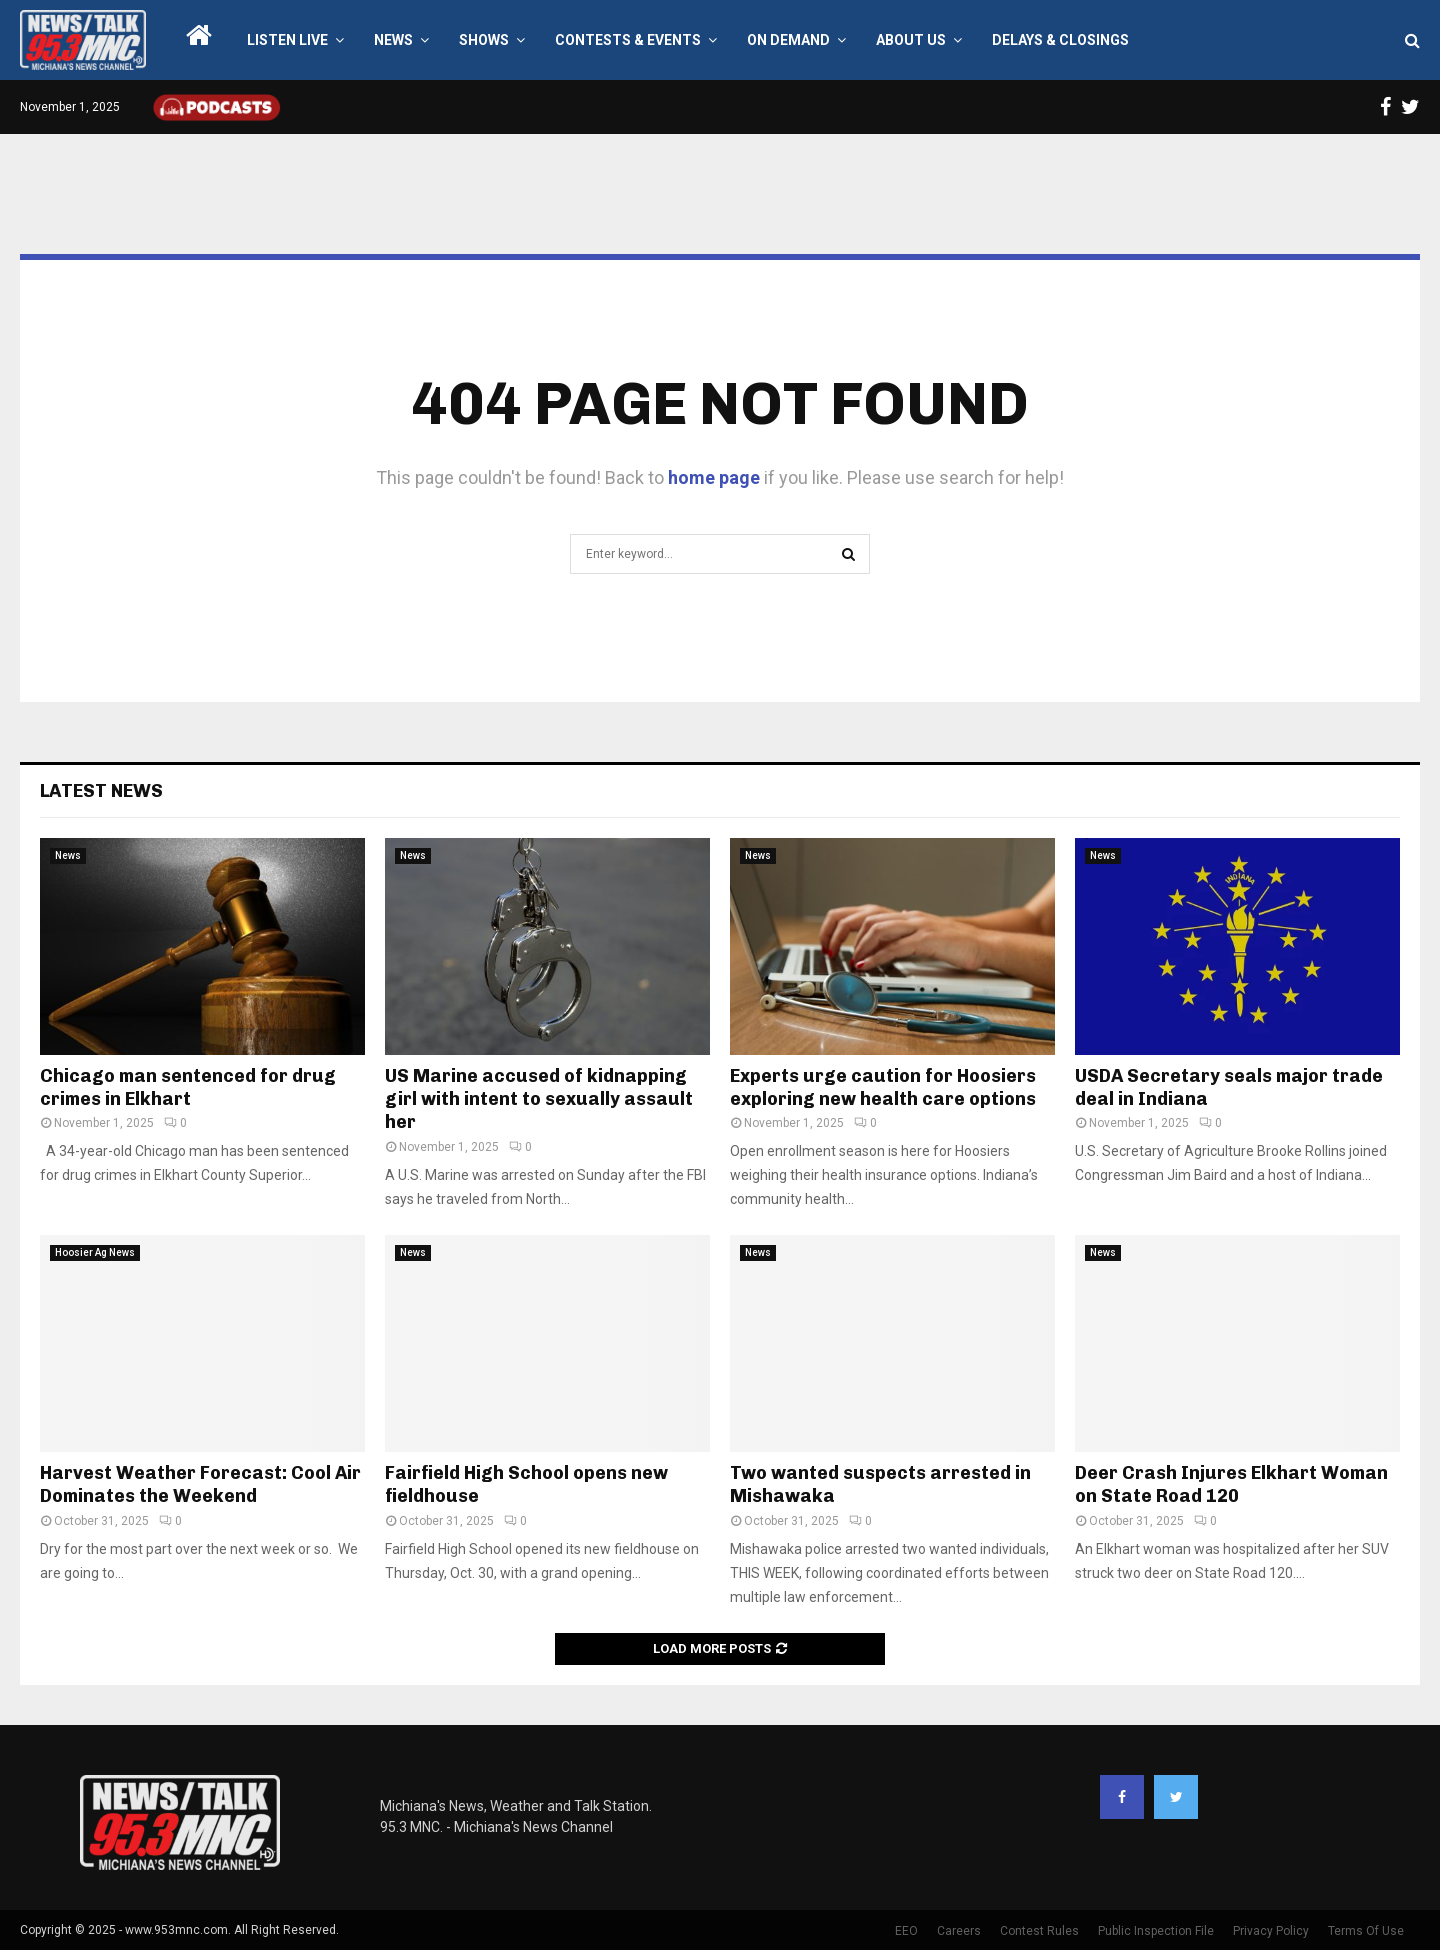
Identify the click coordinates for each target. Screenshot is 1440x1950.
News (393, 40)
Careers (959, 1931)
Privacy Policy (1271, 1931)
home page (714, 477)
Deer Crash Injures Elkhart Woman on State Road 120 (1231, 1484)
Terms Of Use (1366, 1931)
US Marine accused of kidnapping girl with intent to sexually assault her (539, 1099)
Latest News (101, 791)
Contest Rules (1039, 1931)
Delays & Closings (1060, 40)
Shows (484, 40)
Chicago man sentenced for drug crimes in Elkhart (188, 1087)
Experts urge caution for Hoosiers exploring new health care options (883, 1087)
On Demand (788, 40)
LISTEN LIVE (287, 40)
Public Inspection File (1156, 1931)
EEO (906, 1931)
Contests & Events (628, 40)
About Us (911, 40)
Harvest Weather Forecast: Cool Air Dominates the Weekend (200, 1484)
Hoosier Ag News (95, 1252)
